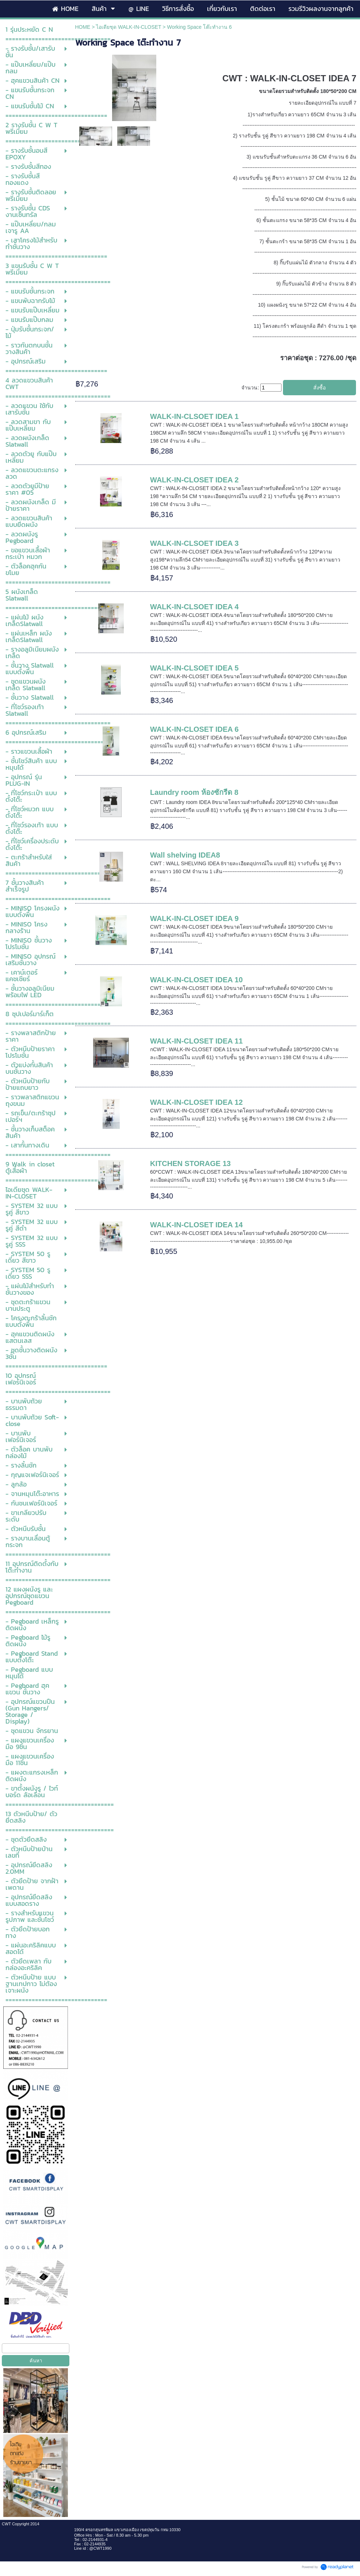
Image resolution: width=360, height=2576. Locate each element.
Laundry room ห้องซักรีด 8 (194, 792)
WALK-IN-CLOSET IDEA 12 (196, 1102)
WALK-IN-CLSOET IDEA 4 (194, 607)
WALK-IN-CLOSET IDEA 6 (194, 729)
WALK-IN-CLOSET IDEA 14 (196, 1225)
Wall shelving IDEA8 (185, 855)
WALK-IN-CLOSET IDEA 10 (196, 980)
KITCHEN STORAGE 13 (190, 1163)
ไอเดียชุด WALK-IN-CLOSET (128, 27)
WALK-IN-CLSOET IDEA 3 (194, 543)
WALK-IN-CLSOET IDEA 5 (194, 668)
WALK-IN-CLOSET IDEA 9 (194, 918)
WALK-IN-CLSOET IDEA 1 (194, 416)
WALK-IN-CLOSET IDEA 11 (196, 1041)
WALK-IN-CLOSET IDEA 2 (194, 480)
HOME (82, 27)
